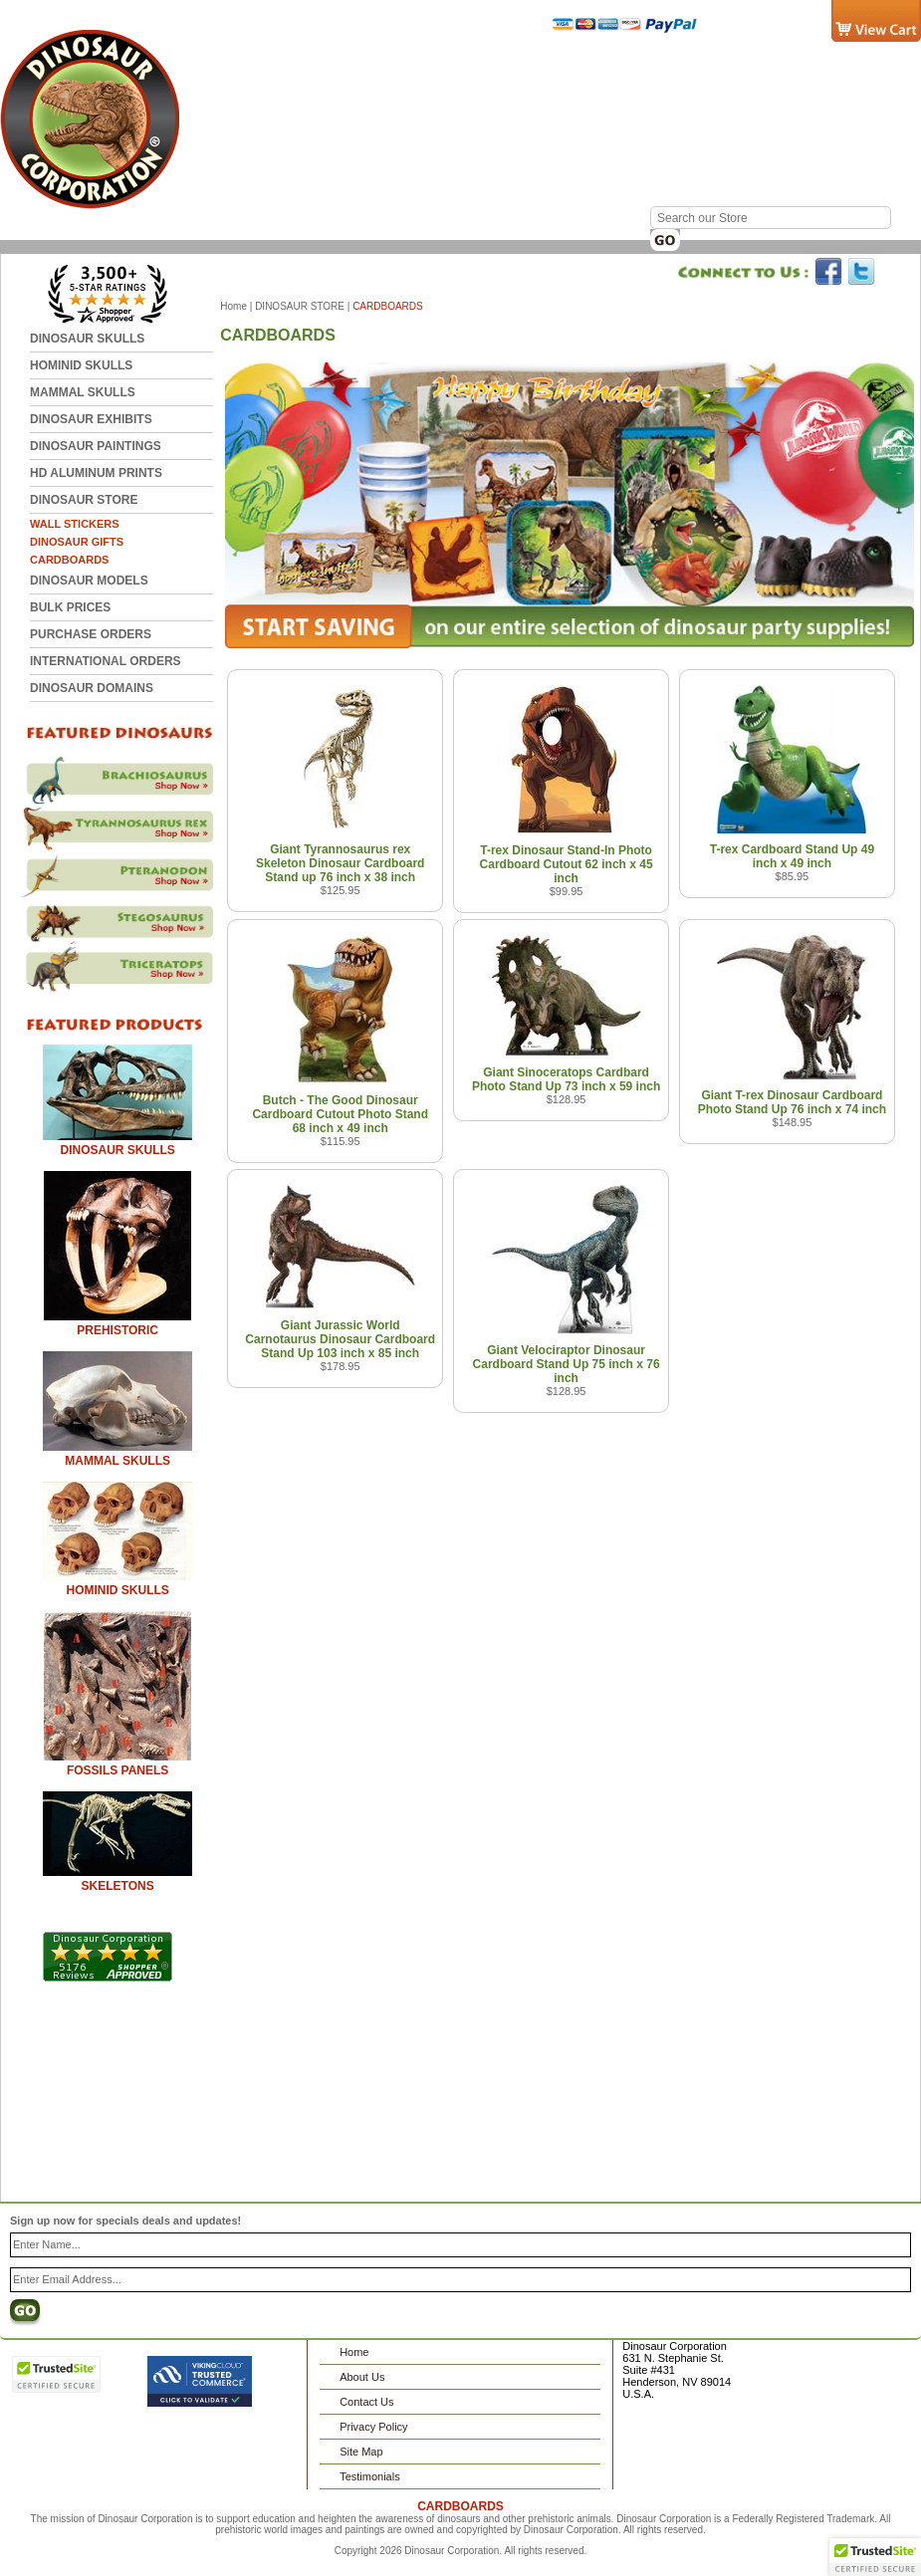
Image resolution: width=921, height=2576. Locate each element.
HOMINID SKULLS (81, 365)
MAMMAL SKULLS (82, 392)
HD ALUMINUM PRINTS (96, 473)
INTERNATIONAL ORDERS (105, 661)
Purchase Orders (90, 634)
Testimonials (370, 2476)
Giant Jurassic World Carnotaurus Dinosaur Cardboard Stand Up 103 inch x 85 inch (340, 1339)
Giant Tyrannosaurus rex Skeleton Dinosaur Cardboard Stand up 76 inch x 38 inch (340, 863)
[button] (875, 2557)
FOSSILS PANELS (117, 1770)
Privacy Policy (373, 2427)
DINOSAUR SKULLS (87, 339)
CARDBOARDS (69, 560)
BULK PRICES (70, 607)
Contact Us (358, 68)
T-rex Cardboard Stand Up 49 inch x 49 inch (792, 856)
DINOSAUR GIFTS (76, 542)
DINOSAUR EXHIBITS (91, 419)
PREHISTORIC (117, 1330)
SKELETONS (118, 1886)
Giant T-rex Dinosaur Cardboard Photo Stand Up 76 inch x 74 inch (792, 1102)
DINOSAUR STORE (83, 500)
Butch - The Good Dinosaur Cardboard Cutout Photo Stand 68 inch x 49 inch (340, 1114)
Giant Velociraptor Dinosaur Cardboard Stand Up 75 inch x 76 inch (566, 1364)
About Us (362, 2377)
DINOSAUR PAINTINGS (95, 446)
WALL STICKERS (74, 524)
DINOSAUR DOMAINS (91, 688)
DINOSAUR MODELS (89, 580)
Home (276, 68)
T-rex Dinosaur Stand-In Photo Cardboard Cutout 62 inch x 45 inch (566, 864)
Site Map (361, 2452)
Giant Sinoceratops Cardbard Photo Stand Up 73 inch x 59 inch (566, 1079)
